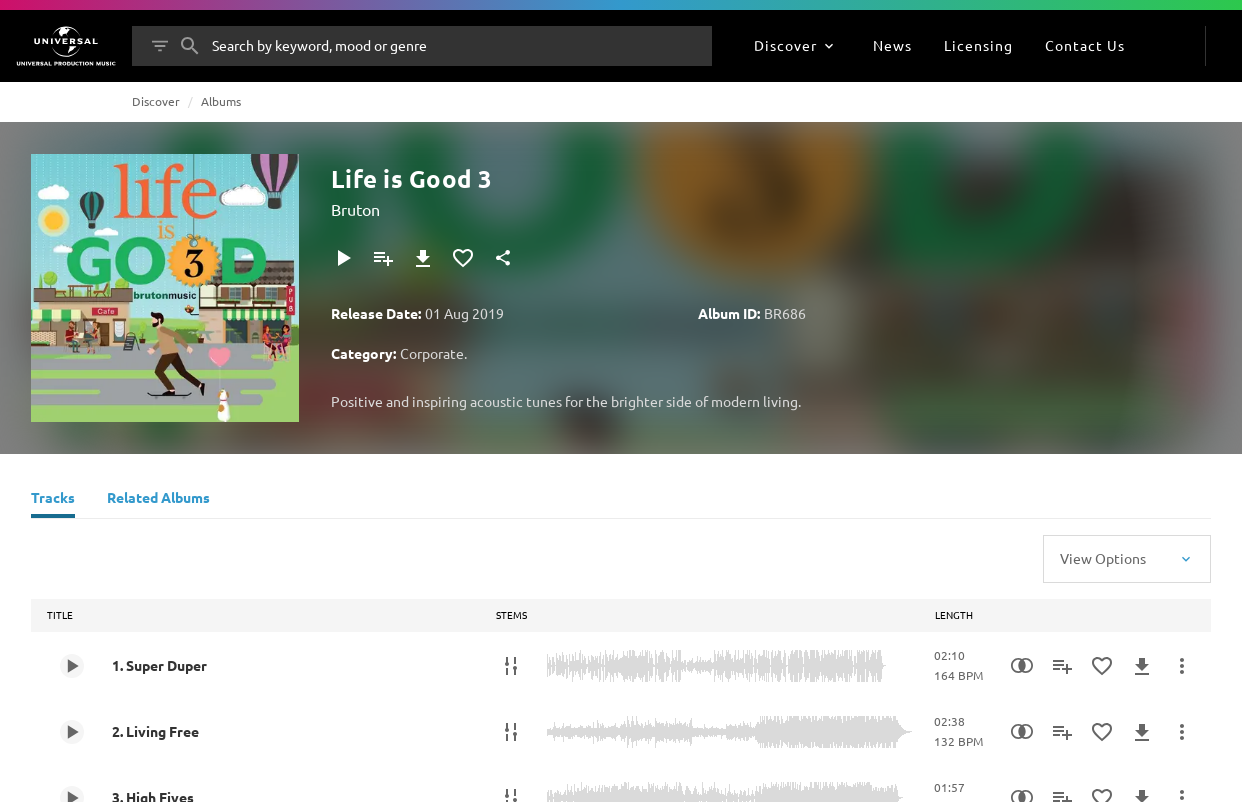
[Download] (423, 258)
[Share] (503, 258)
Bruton (355, 209)
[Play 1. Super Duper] (72, 666)
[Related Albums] (158, 500)
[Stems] (511, 666)
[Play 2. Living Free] (72, 732)
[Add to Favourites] (463, 258)
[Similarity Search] (1022, 666)
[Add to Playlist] (383, 258)
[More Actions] (1182, 666)
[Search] (190, 46)
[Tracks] (53, 500)
